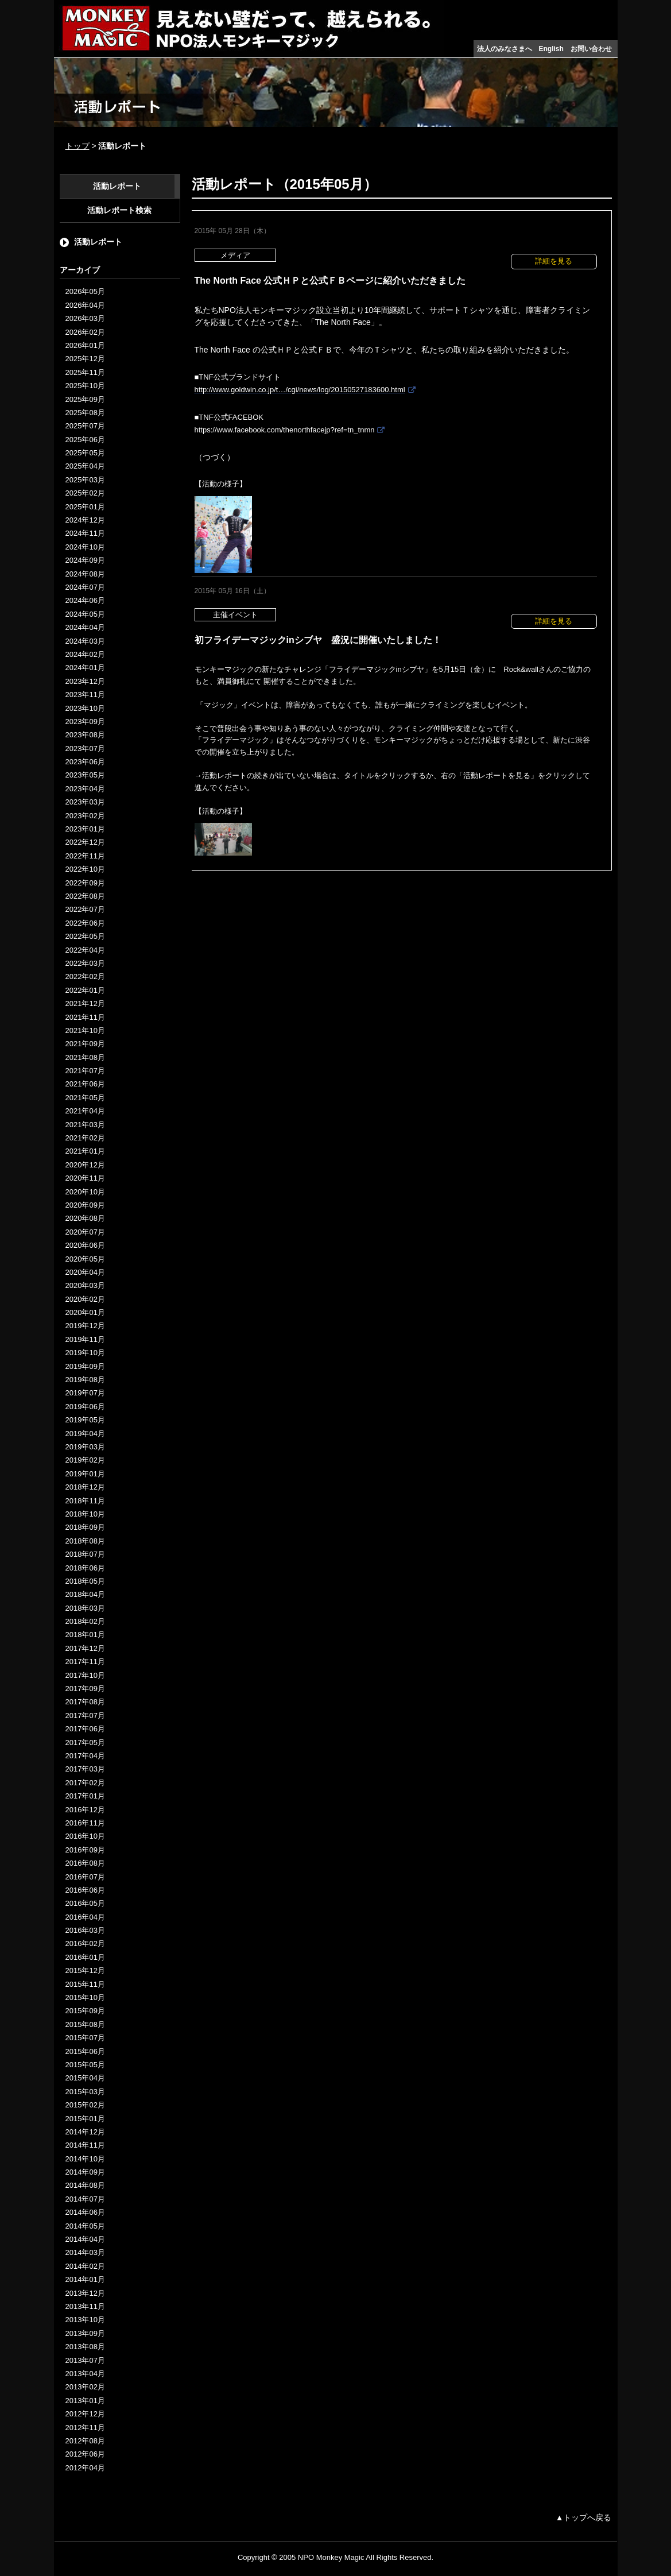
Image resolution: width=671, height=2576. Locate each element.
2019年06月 (85, 1406)
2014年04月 (85, 2239)
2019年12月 (85, 1325)
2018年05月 (85, 1581)
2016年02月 (85, 1943)
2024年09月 (85, 560)
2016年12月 (85, 1809)
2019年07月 (85, 1392)
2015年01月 (85, 2118)
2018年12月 (85, 1487)
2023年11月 (85, 694)
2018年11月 (85, 1500)
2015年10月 (85, 1997)
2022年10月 (85, 869)
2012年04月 (85, 2467)
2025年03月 (85, 479)
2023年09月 (85, 721)
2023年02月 (85, 815)
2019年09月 (85, 1366)
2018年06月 (85, 1568)
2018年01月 (85, 1634)
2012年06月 (85, 2454)
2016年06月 (85, 1890)
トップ (77, 145)
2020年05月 (85, 1259)
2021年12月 (85, 1003)
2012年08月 (85, 2440)
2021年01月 (85, 1151)
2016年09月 (85, 1850)
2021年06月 (85, 1084)
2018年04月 (85, 1594)
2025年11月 (85, 372)
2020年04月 (85, 1272)
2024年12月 (85, 520)
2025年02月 (85, 493)
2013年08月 (85, 2346)
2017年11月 (85, 1661)
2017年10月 (85, 1675)
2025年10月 (85, 385)
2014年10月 (85, 2159)
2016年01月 (85, 1957)
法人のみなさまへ (504, 49)
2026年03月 (85, 318)
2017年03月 (85, 1769)
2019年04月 (85, 1433)
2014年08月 (85, 2185)
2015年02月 (85, 2105)
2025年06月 (85, 439)
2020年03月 (85, 1285)
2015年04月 (85, 2078)
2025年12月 (85, 358)
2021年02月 (85, 1138)
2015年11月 (85, 1984)
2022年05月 (85, 936)
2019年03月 (85, 1446)
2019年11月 (85, 1339)
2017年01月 (85, 1796)
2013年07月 (85, 2360)
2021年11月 (85, 1017)
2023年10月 (85, 708)
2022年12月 (85, 842)
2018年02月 (85, 1621)
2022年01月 (85, 990)
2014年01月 (85, 2279)
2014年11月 (85, 2145)
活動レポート (117, 186)
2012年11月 (85, 2427)
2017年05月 (85, 1742)
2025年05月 (85, 452)
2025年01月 (85, 506)
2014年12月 (85, 2132)
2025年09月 (85, 399)
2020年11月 (85, 1178)
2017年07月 (85, 1715)
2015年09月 (85, 2010)
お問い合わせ (591, 49)
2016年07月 (85, 1877)
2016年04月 (85, 1917)
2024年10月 (85, 547)
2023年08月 (85, 734)
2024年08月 (85, 574)
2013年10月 (85, 2319)
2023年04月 (85, 788)
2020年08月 (85, 1218)
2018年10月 (85, 1514)
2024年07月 (85, 587)
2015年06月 (85, 2051)
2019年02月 (85, 1460)
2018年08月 (85, 1541)
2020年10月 (85, 1192)
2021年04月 (85, 1111)
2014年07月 (85, 2199)
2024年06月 (85, 600)
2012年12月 (85, 2413)
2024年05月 (85, 614)
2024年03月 (85, 641)
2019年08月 (85, 1379)
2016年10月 (85, 1836)
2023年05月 (85, 775)
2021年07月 (85, 1070)
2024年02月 (85, 654)
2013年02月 (85, 2386)
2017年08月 (85, 1701)
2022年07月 (85, 909)
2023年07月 (85, 748)
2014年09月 (85, 2172)
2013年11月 (85, 2306)
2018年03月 (85, 1608)
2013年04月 (85, 2373)
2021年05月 (85, 1097)
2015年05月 (85, 2064)
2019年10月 (85, 1352)
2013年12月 (85, 2293)
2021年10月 (85, 1030)
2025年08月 (85, 412)
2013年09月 (85, 2333)
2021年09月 (85, 1043)
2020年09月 (85, 1205)
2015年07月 (85, 2037)
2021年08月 (85, 1057)
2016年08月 (85, 1863)
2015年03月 (85, 2091)
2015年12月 (85, 1970)
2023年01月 (85, 829)
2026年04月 (85, 305)
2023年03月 (85, 802)
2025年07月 (85, 425)
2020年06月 (85, 1245)
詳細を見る (553, 261)
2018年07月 (85, 1554)
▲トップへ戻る (584, 2517)
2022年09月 (85, 883)
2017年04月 (85, 1755)
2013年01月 (85, 2400)
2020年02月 (85, 1299)
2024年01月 (85, 667)
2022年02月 (85, 976)
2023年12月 (85, 681)
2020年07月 (85, 1232)
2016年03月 (85, 1930)
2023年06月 (85, 761)
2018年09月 (85, 1527)
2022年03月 (85, 963)
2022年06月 (85, 923)
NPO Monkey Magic (331, 2557)
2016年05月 (85, 1903)
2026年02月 (85, 332)
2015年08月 (85, 2024)
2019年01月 (85, 1473)
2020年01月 (85, 1312)
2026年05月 (85, 291)
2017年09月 (85, 1688)
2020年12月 (85, 1165)
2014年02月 (85, 2266)
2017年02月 (85, 1782)
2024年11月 (85, 533)
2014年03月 (85, 2252)
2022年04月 (85, 950)
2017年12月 (85, 1648)
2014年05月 (85, 2226)
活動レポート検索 (119, 210)
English (551, 49)
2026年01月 (85, 345)
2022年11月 (85, 856)
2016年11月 (85, 1823)
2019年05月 (85, 1419)
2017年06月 (85, 1728)
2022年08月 (85, 896)
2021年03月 (85, 1124)
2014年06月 (85, 2212)
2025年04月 (85, 466)
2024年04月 (85, 627)
